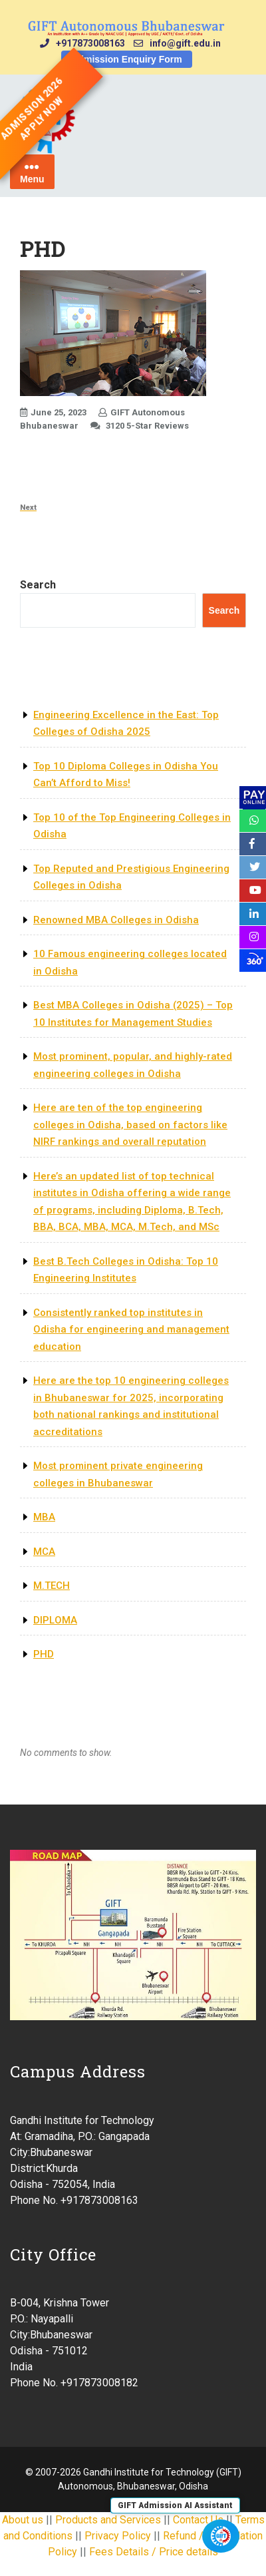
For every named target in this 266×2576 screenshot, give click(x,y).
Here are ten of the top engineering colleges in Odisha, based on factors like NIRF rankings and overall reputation (130, 1125)
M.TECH (51, 1586)
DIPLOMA (55, 1620)
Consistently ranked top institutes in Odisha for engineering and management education (131, 1330)
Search (38, 584)
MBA (44, 1517)
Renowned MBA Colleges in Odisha (116, 920)
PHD (43, 1654)
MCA (44, 1552)
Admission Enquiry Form (126, 59)
